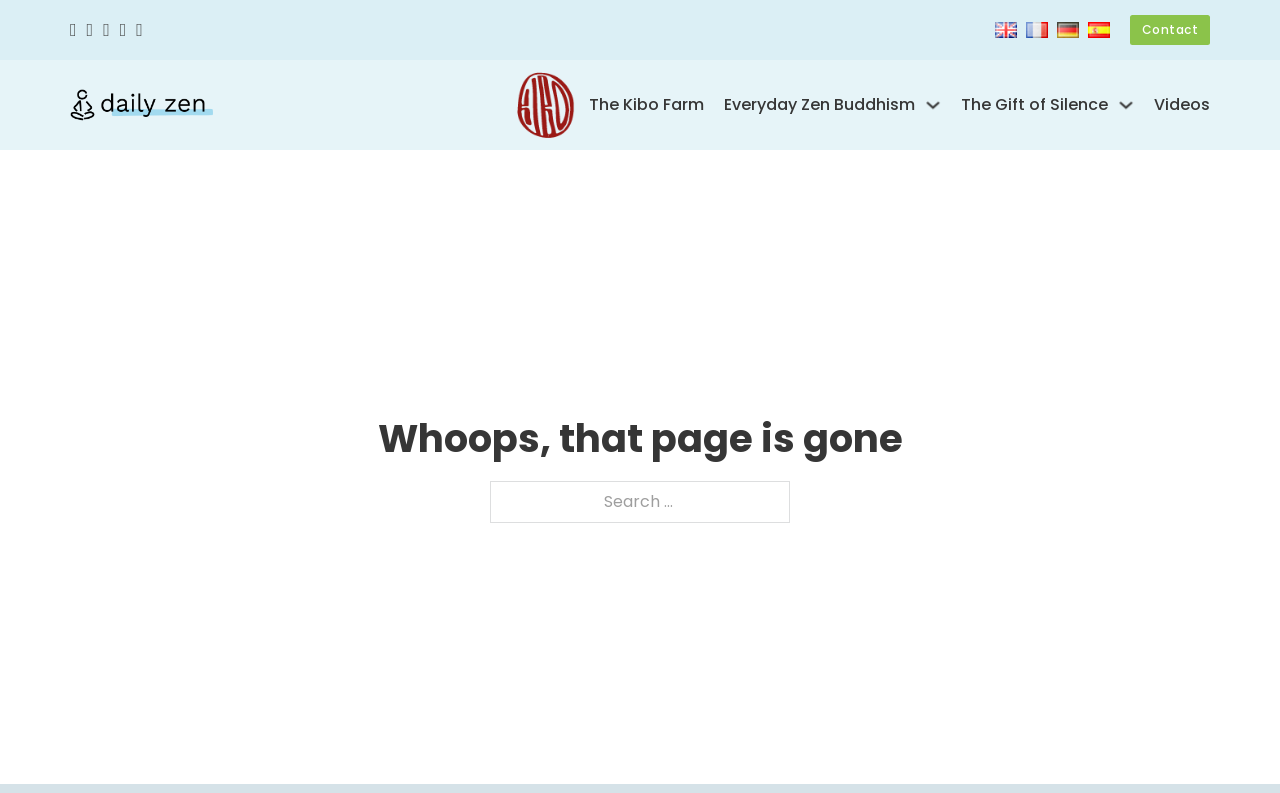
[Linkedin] (139, 30)
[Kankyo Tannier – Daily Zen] (141, 105)
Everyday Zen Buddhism (819, 104)
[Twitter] (90, 30)
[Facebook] (73, 30)
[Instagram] (106, 30)
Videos (1182, 104)
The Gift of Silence (1034, 104)
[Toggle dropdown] (933, 105)
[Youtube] (123, 30)
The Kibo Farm (646, 104)
